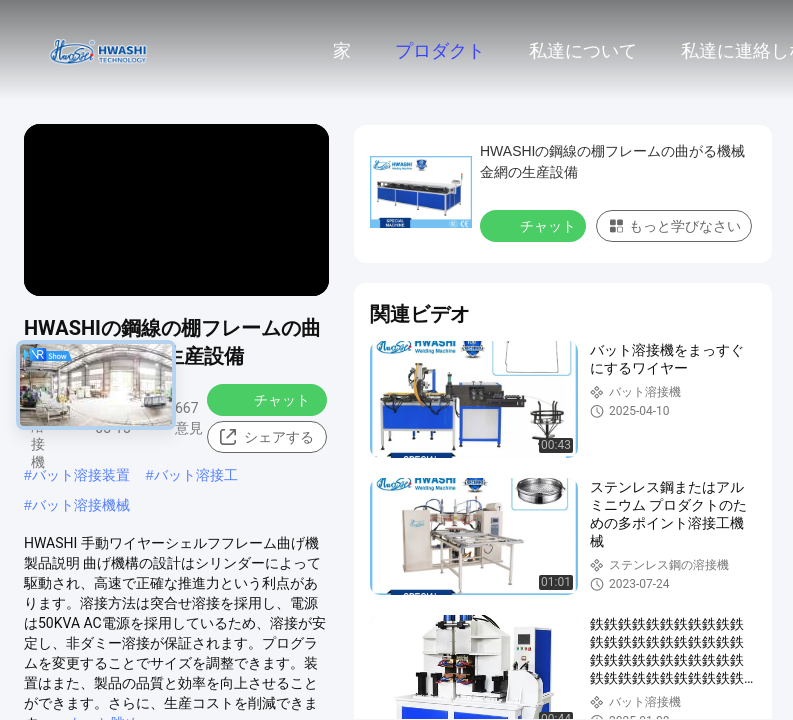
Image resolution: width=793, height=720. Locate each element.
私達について (583, 51)
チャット (269, 399)
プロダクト (440, 51)
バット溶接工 (196, 475)
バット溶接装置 (81, 475)
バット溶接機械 (81, 505)
